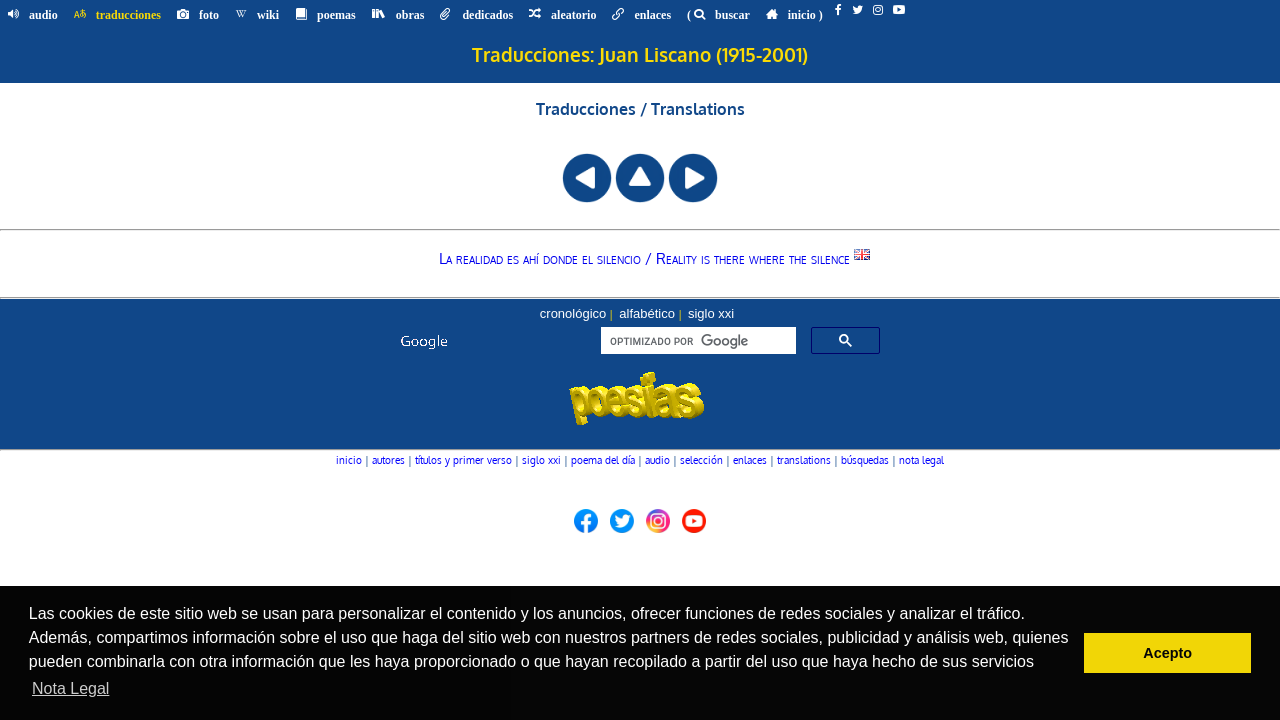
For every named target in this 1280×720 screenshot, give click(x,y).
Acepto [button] (1167, 653)
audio (33, 15)
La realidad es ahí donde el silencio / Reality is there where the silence (654, 258)
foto (198, 15)
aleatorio (562, 15)
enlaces (641, 15)
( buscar (718, 15)
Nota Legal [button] (70, 688)
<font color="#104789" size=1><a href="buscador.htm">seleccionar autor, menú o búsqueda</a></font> (640, 374)
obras (398, 15)
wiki (257, 15)
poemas (325, 15)
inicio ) (794, 15)
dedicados (476, 15)
